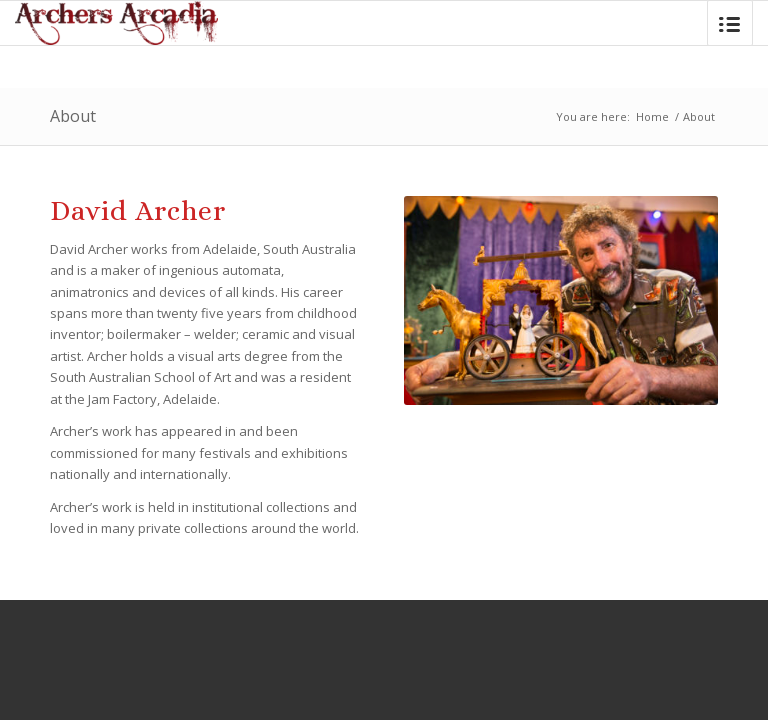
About (73, 116)
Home (652, 116)
